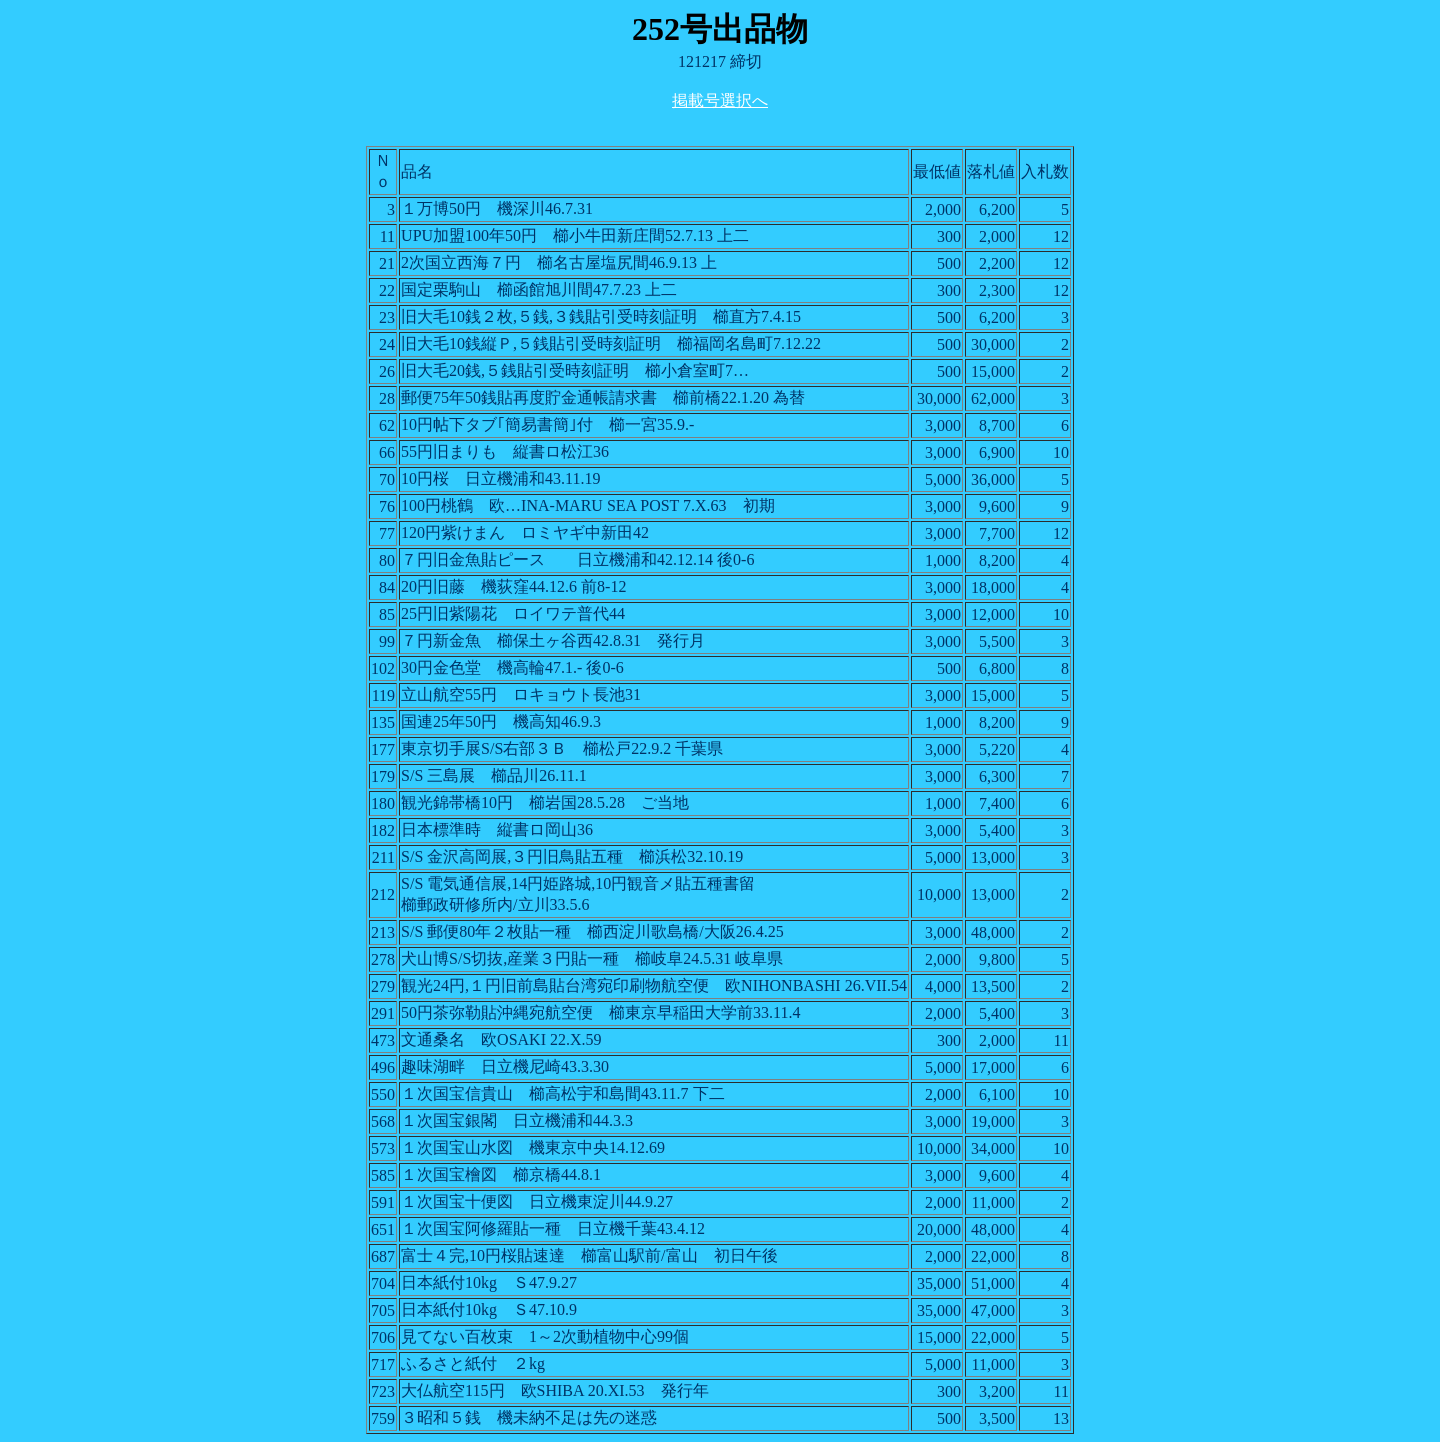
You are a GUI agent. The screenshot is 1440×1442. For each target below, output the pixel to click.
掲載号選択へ (720, 100)
